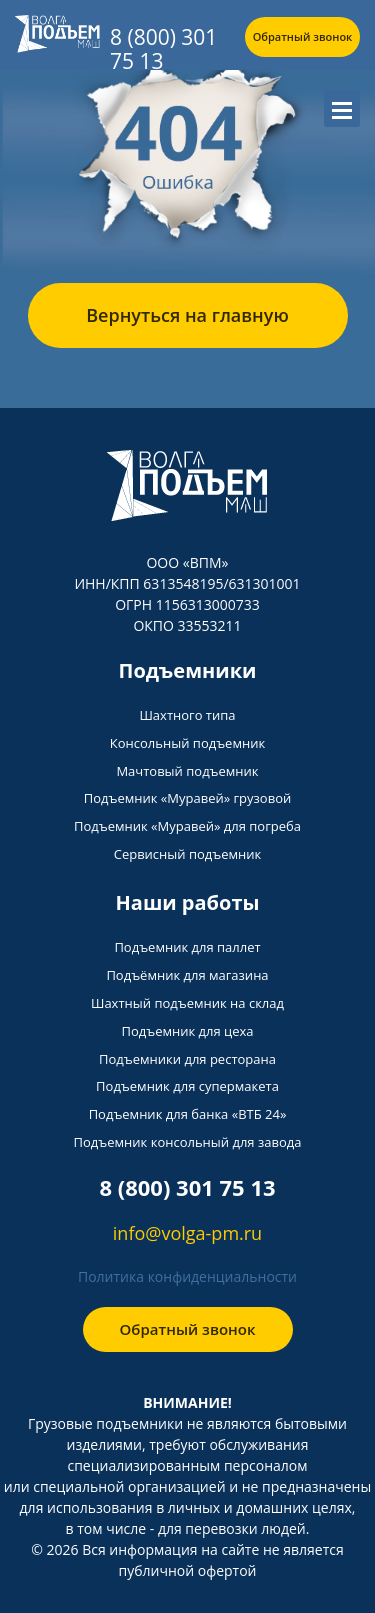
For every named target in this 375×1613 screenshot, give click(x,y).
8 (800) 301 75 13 (163, 49)
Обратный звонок (303, 36)
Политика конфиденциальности (187, 1276)
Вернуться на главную (187, 315)
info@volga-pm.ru (187, 1233)
